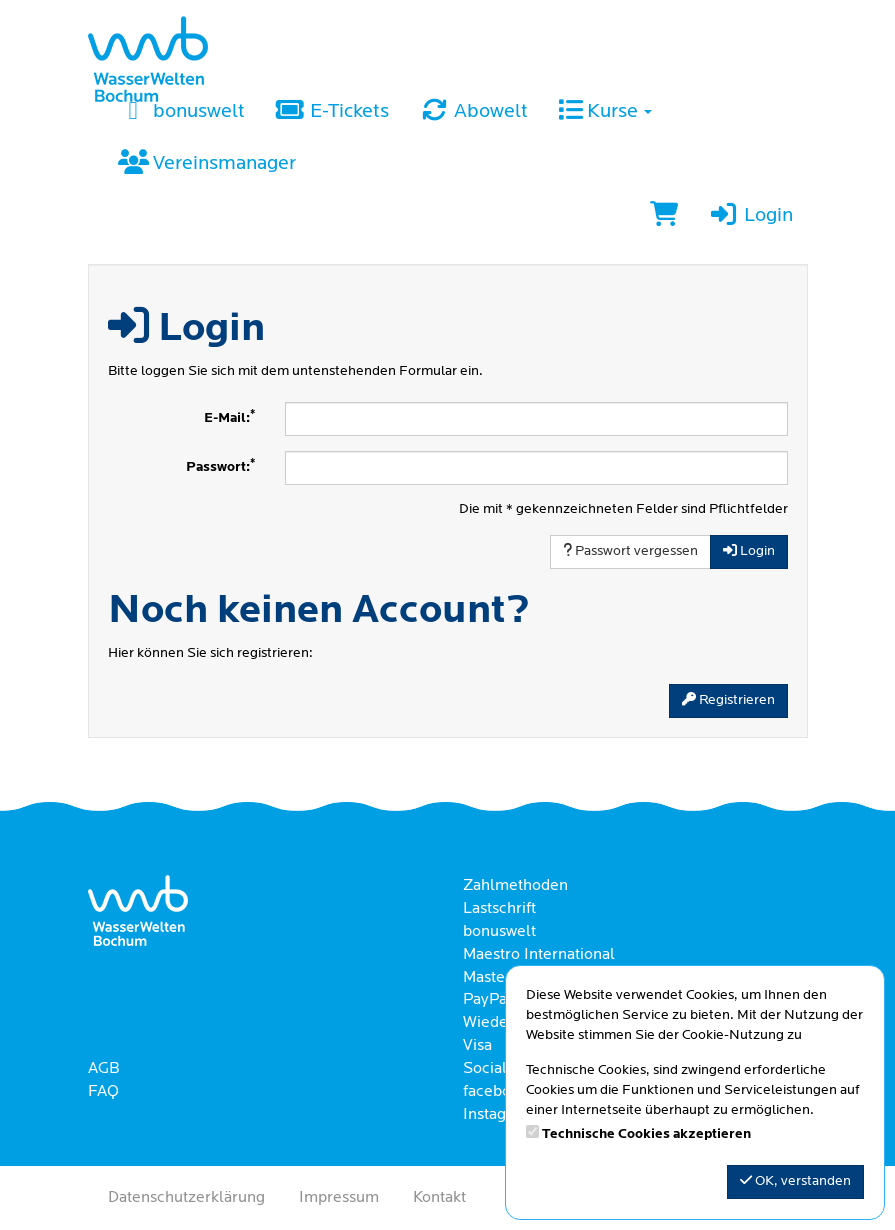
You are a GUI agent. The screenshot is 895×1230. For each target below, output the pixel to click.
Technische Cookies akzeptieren (646, 1134)
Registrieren (728, 700)
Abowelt (473, 112)
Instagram (498, 1115)
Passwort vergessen (630, 551)
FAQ (103, 1092)
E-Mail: (229, 417)
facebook (495, 1092)
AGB (104, 1069)
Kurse (605, 112)
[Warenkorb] (664, 217)
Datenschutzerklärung (186, 1198)
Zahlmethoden (515, 886)
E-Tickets (332, 112)
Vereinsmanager (207, 164)
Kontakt (439, 1198)
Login (750, 216)
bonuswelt (181, 112)
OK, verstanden (795, 1181)
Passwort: (220, 466)
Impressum (339, 1198)
